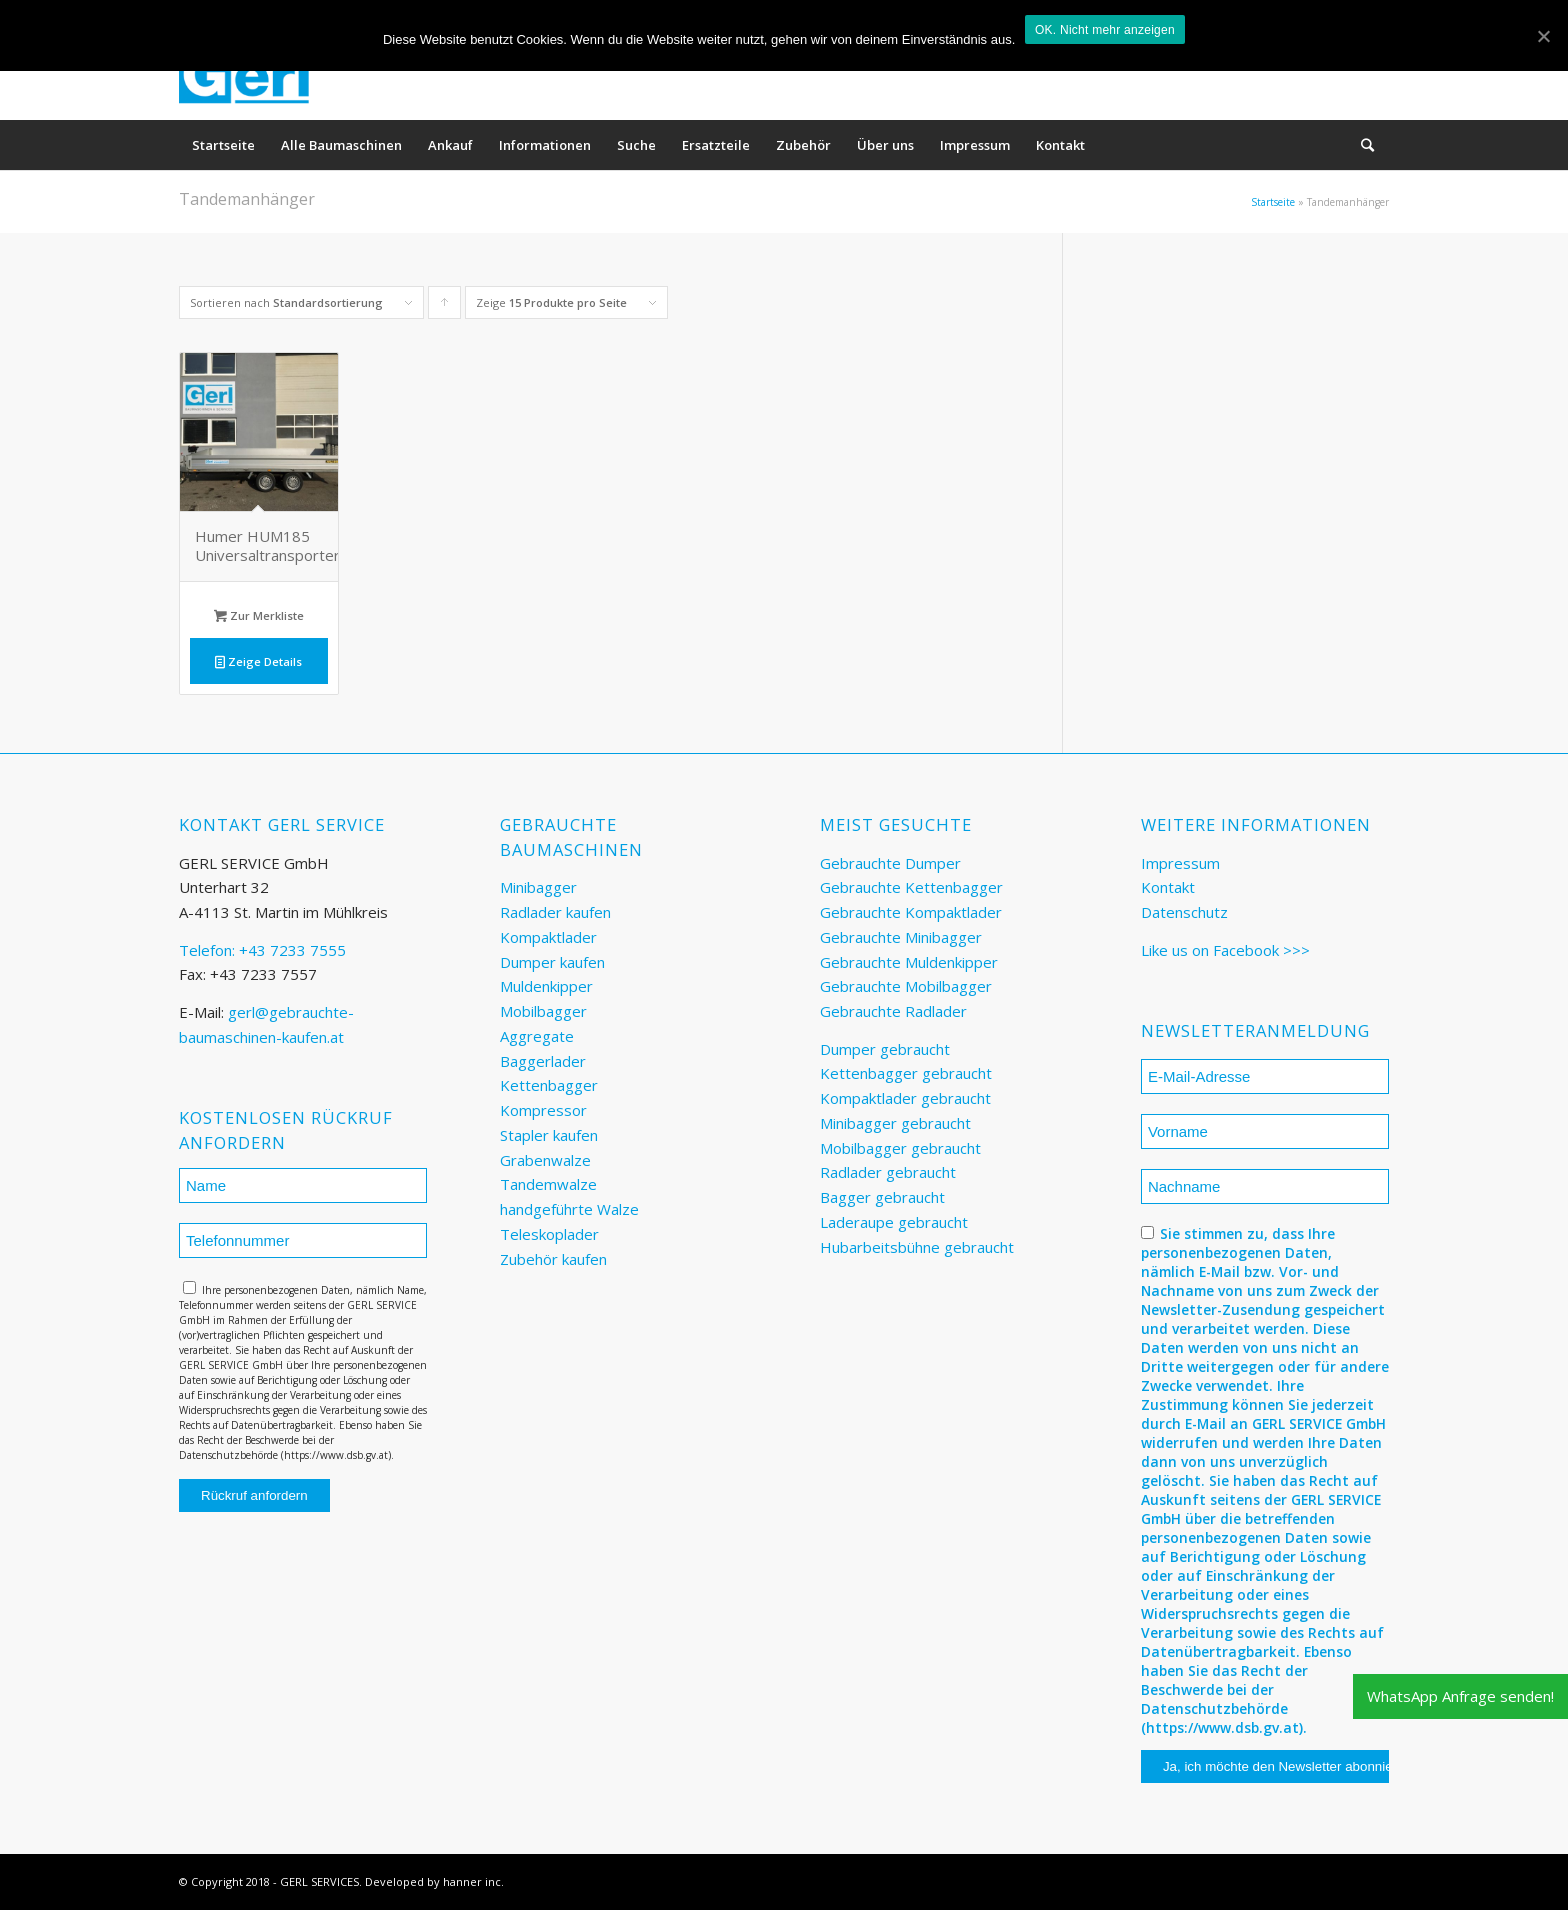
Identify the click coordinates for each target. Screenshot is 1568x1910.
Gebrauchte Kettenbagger (911, 887)
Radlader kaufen (555, 912)
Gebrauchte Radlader (893, 1011)
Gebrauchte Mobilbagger (906, 986)
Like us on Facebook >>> (1225, 950)
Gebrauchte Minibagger (901, 937)
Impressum (1180, 863)
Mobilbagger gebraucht (900, 1148)
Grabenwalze (545, 1160)
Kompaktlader (548, 937)
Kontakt (1168, 887)
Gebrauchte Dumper (890, 863)
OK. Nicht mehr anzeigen (1105, 30)
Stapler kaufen (549, 1135)
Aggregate (537, 1036)
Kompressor (543, 1110)
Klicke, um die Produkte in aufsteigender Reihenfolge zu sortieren (445, 307)
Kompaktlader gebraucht (905, 1098)
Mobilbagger (543, 1011)
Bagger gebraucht (882, 1197)
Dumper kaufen (552, 962)
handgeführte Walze (569, 1209)
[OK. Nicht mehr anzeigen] (1543, 36)
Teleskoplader (549, 1234)
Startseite (1273, 202)
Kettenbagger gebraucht (906, 1073)
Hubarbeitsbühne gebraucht (917, 1247)
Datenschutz (1184, 912)
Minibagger (538, 887)
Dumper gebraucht (885, 1049)
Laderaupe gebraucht (894, 1222)
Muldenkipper (546, 986)
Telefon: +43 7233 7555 (262, 950)
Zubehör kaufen (553, 1259)
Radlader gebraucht (888, 1172)
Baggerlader (543, 1061)
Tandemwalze (548, 1184)
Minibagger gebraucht (895, 1123)
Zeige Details (258, 661)
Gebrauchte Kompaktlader (911, 912)
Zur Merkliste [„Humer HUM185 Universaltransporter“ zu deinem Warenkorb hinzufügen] (259, 615)
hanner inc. (473, 1881)
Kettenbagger (549, 1085)
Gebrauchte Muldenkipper (909, 962)
